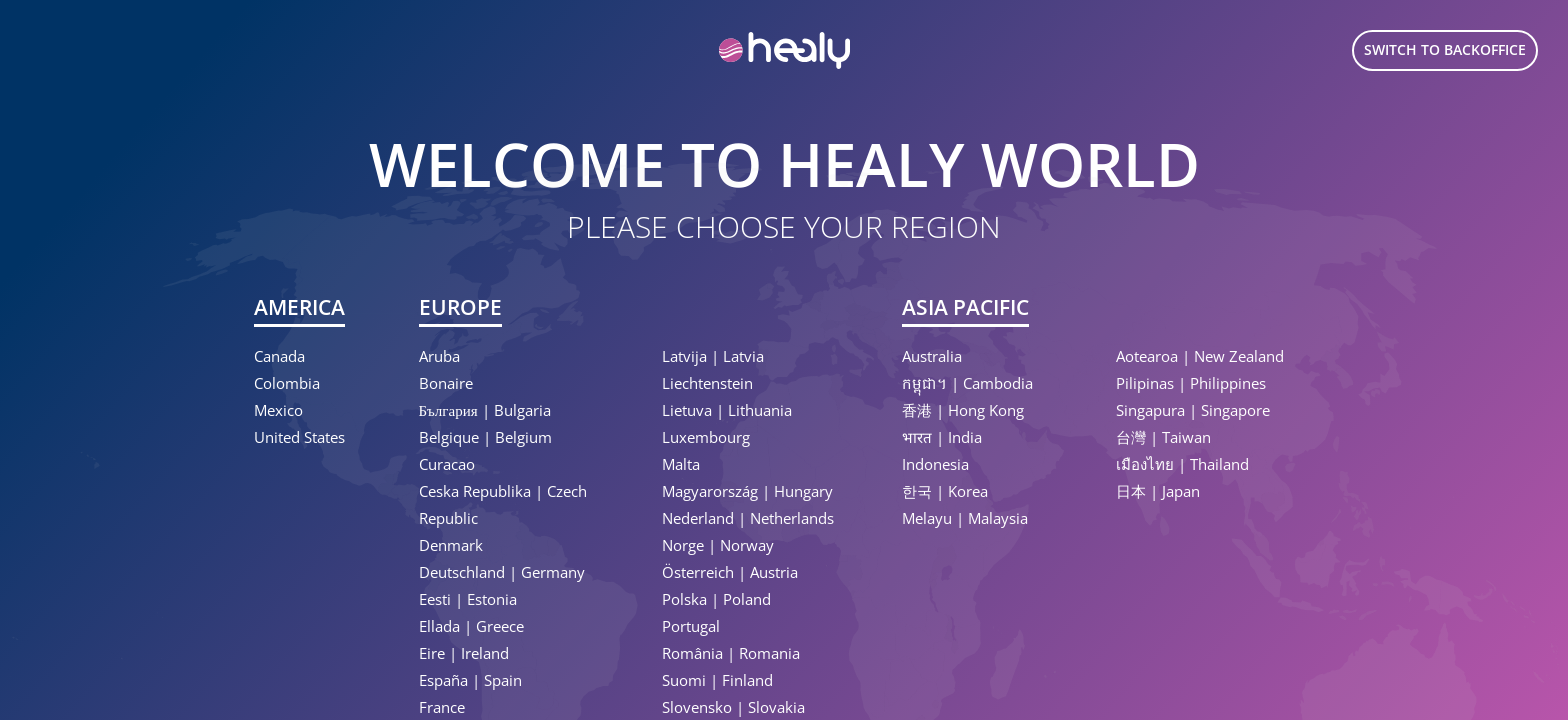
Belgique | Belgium (485, 437)
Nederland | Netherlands (748, 518)
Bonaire (446, 383)
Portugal (691, 626)
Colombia (287, 383)
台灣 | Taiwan (1163, 437)
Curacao (447, 464)
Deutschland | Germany (502, 572)
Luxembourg (706, 437)
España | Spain (470, 680)
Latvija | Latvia (713, 356)
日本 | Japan (1158, 491)
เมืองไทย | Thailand (1182, 464)
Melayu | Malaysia (965, 518)
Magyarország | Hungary (747, 491)
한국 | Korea (945, 491)
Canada (279, 356)
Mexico (278, 410)
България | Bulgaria (485, 410)
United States (299, 437)
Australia (932, 356)
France (442, 707)
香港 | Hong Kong (963, 410)
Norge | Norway (718, 545)
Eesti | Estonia (468, 599)
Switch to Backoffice (1445, 49)
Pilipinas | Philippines (1191, 383)
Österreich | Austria (730, 572)
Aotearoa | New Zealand (1200, 356)
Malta (681, 464)
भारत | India (942, 437)
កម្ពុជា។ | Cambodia (967, 383)
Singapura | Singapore (1193, 410)
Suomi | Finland (717, 680)
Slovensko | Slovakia (733, 707)
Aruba (439, 356)
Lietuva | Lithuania (727, 410)
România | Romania (731, 653)
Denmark (451, 545)
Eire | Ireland (464, 653)
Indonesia (935, 464)
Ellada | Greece (471, 626)
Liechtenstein (707, 383)
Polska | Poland (716, 599)
